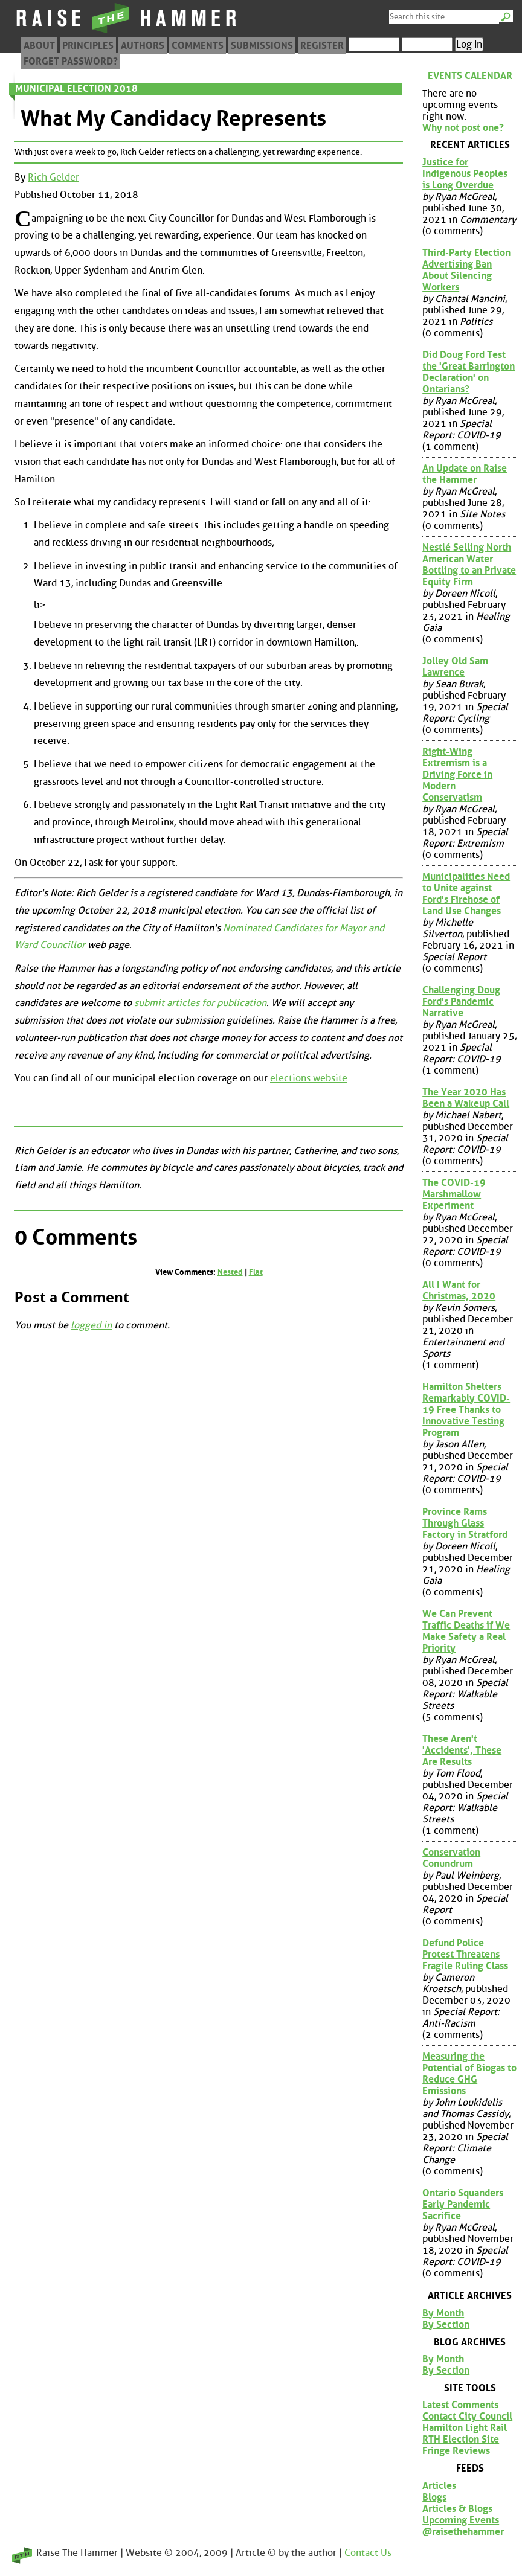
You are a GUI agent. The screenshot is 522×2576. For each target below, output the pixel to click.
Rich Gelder (53, 177)
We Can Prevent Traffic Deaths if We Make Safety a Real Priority (466, 1631)
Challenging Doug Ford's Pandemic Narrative (461, 1001)
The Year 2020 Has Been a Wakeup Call (465, 1097)
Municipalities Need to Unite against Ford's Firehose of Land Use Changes (466, 894)
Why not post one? (463, 127)
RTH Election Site (460, 2439)
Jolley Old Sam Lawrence (455, 666)
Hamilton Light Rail (464, 2427)
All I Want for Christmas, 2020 (458, 1290)
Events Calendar (470, 76)
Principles (88, 45)
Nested (230, 1272)
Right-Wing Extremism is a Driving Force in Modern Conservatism (457, 774)
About (39, 45)
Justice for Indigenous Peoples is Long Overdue (464, 173)
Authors (142, 45)
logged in (91, 1325)
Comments (198, 45)
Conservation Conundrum (451, 1858)
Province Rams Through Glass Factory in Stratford (464, 1523)
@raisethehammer (463, 2531)
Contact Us (368, 2552)
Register (322, 45)
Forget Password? (71, 61)
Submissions (262, 45)
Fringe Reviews (456, 2450)
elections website (308, 1078)
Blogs (434, 2497)
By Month (443, 2313)
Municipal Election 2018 (76, 88)
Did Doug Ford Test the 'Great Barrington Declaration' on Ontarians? (468, 372)
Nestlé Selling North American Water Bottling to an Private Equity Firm (469, 565)
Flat (256, 1272)
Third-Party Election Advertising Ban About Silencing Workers (466, 270)
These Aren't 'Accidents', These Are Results (461, 1750)
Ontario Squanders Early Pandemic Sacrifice (462, 2204)
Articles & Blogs (457, 2508)
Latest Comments (460, 2405)
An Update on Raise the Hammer (464, 474)
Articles (439, 2485)
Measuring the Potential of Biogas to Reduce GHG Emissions (469, 2074)
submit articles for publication (200, 1002)
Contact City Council (467, 2416)
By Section (445, 2324)
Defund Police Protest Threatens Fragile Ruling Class (465, 1954)
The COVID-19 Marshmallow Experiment (454, 1194)
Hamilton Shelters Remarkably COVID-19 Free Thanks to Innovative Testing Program (466, 1409)
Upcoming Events (460, 2520)
